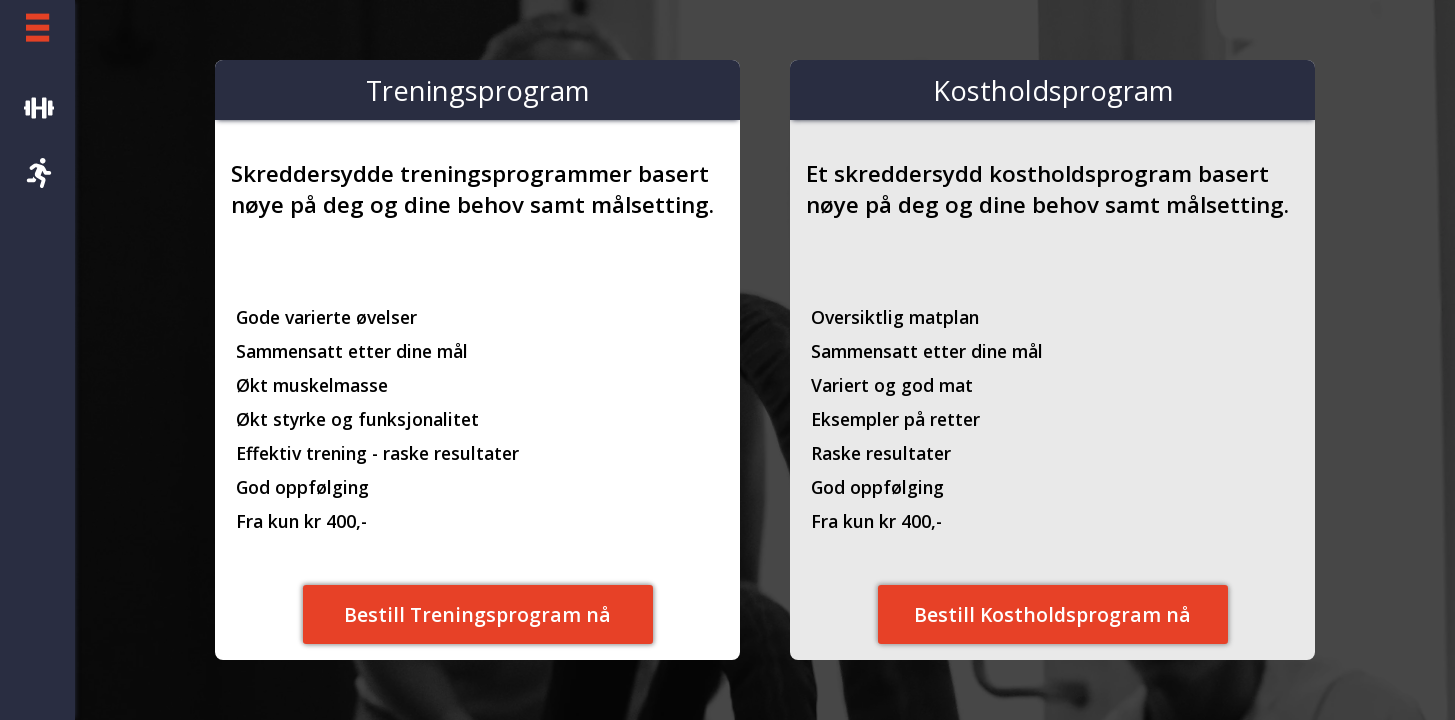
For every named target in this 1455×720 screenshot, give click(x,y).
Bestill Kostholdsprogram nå (1052, 614)
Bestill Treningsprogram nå (477, 614)
